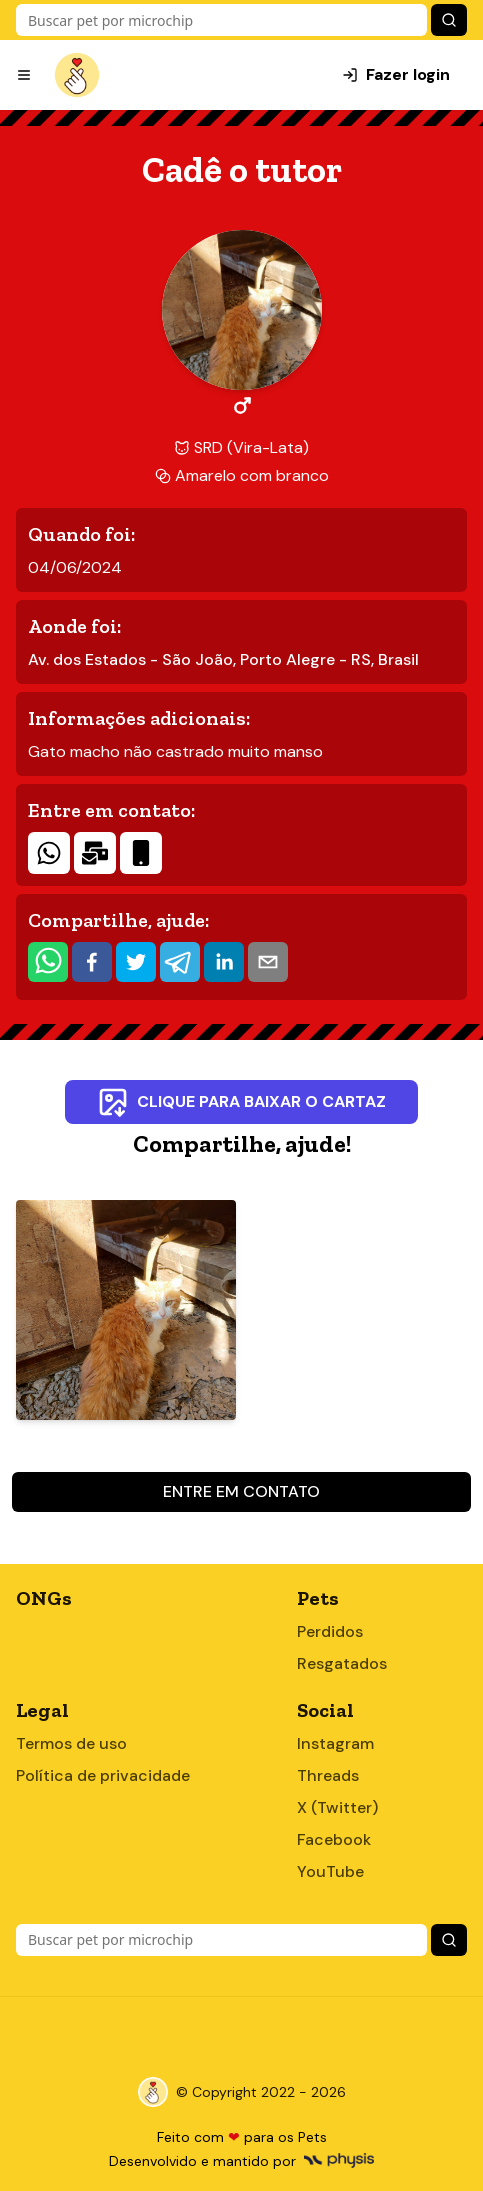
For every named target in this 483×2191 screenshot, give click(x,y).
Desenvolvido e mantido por (241, 2161)
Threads (328, 1775)
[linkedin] (224, 962)
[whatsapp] (48, 962)
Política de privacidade (103, 1775)
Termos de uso (71, 1743)
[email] (268, 962)
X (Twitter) (337, 1807)
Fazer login (396, 74)
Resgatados (342, 1663)
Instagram (335, 1743)
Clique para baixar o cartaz (241, 1102)
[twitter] (136, 962)
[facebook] (92, 962)
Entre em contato (241, 1491)
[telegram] (180, 962)
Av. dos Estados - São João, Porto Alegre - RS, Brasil (223, 659)
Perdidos (330, 1631)
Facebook (334, 1839)
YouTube (330, 1871)
